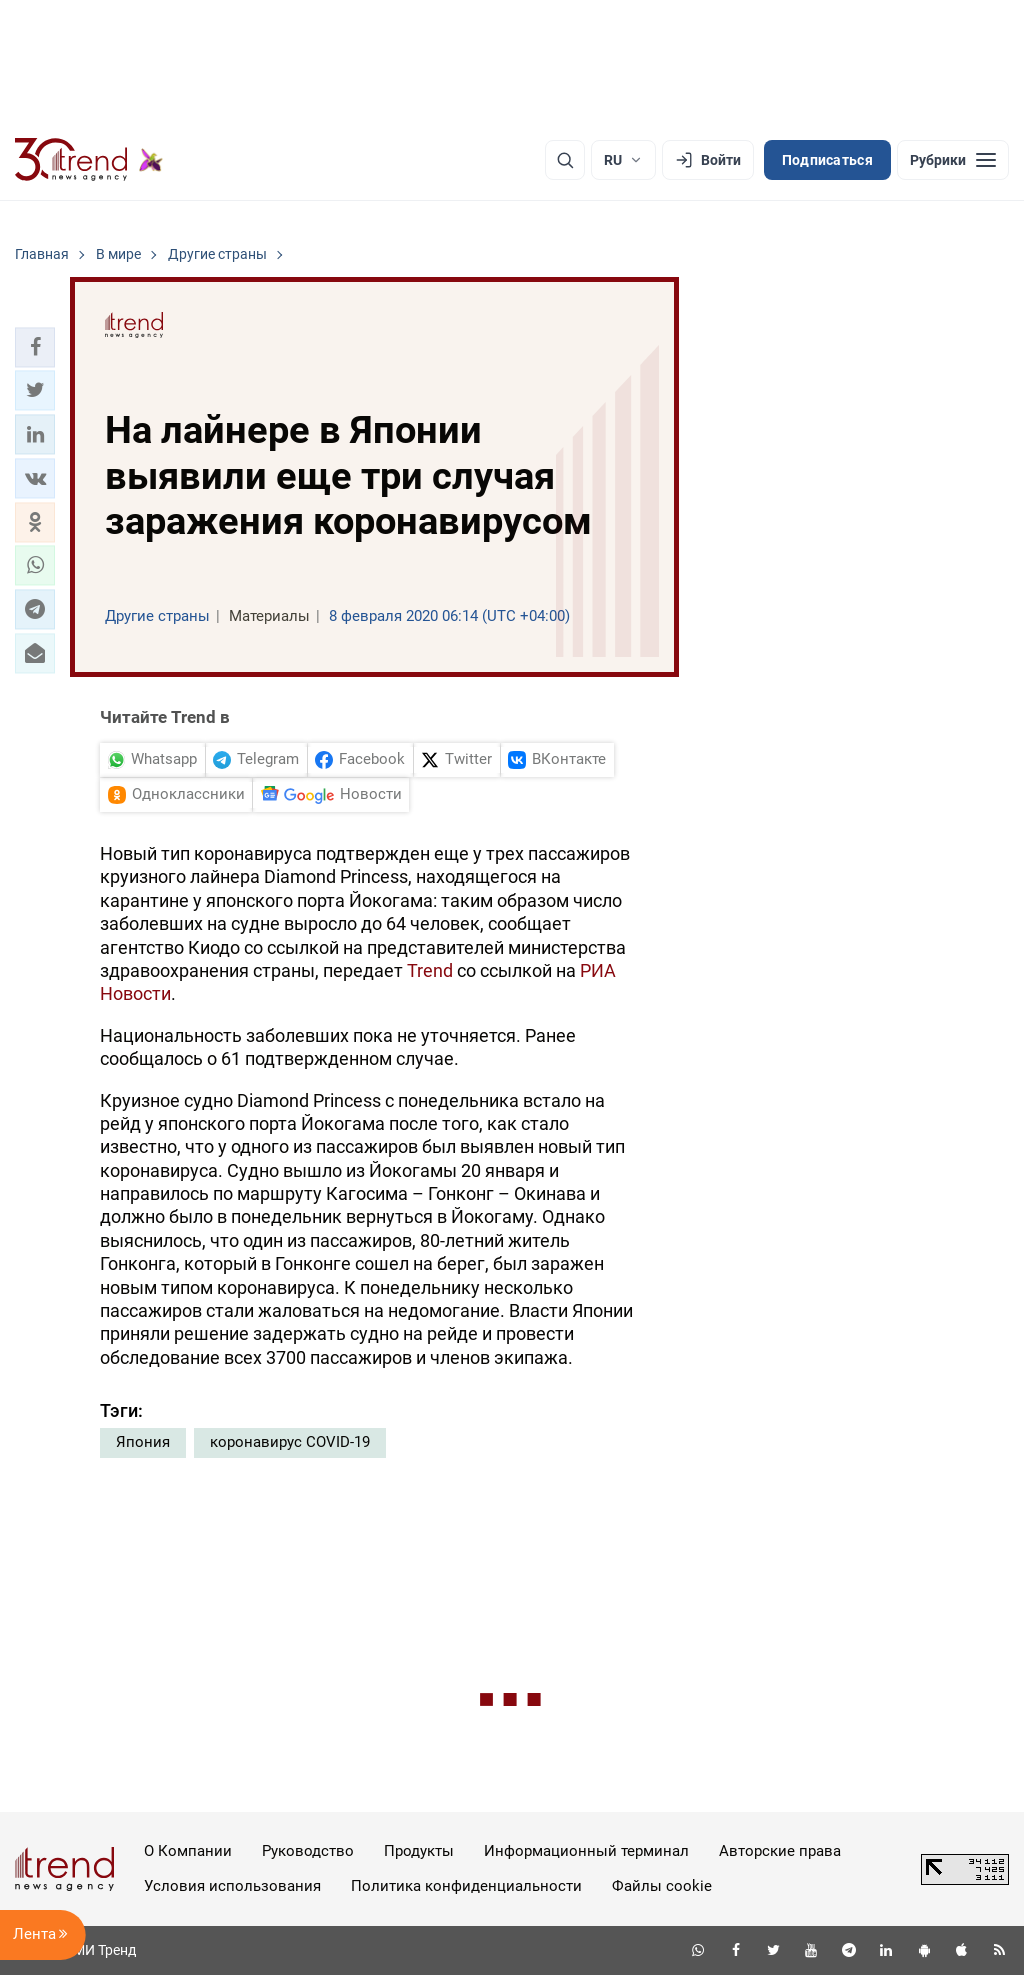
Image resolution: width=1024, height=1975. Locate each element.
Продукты (419, 1851)
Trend (430, 970)
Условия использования (232, 1886)
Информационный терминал (586, 1851)
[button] (35, 347)
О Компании (188, 1851)
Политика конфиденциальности (466, 1886)
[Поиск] (565, 160)
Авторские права (780, 1851)
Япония (143, 1442)
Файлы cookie (662, 1886)
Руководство (308, 1851)
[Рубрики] (953, 160)
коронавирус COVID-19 (290, 1442)
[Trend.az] (89, 160)
